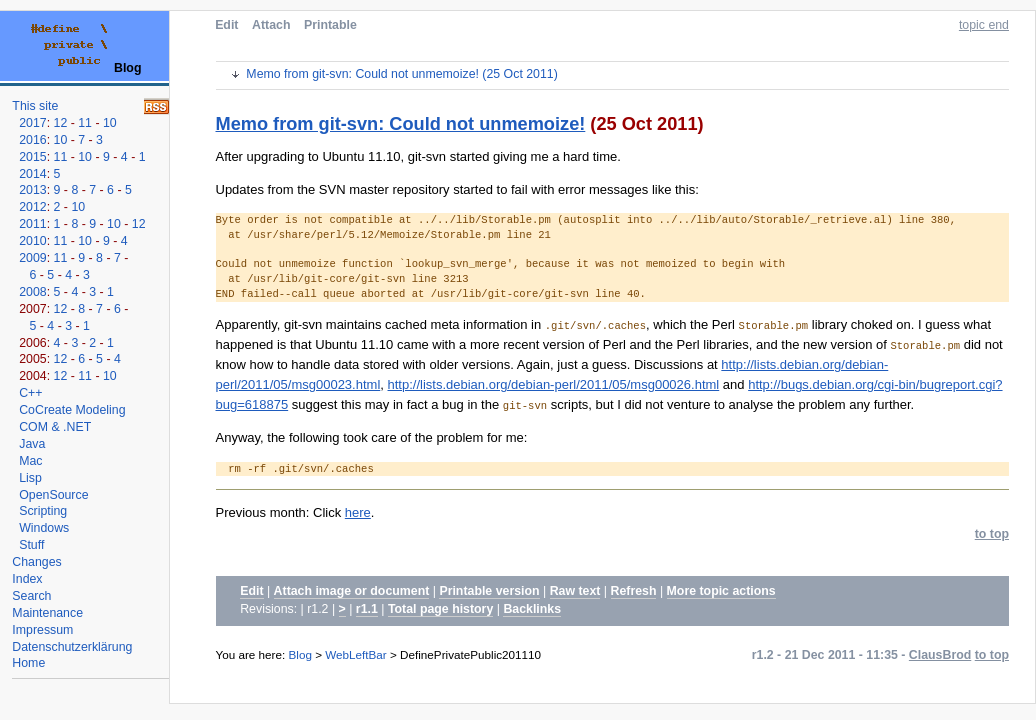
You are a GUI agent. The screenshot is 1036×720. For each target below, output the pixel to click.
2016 (32, 140)
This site (35, 106)
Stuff (31, 545)
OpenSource (53, 495)
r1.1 (367, 609)
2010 (32, 241)
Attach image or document (352, 591)
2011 (32, 224)
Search (31, 596)
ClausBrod (940, 655)
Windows (44, 528)
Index (27, 579)
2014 (32, 174)
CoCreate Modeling (72, 410)
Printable (330, 25)
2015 (32, 157)
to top (992, 534)
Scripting (43, 511)
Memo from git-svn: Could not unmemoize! (401, 124)
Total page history (440, 609)
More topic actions (721, 591)
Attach (271, 25)
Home (28, 663)
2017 (32, 123)
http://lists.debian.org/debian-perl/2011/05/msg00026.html (554, 384)
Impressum (42, 630)
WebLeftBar (356, 654)
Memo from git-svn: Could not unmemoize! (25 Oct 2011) (401, 74)
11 (85, 123)
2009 (32, 258)
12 (61, 123)
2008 (32, 292)
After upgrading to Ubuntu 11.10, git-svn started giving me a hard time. (418, 156)
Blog (300, 654)
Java (32, 444)
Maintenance (47, 613)
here (358, 512)
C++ (30, 393)
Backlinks (532, 609)
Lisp (30, 478)
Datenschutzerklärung (72, 647)
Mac (30, 461)
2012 (32, 207)
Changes (36, 562)
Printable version (489, 591)
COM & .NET (55, 427)
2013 (32, 190)
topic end (984, 25)
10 (110, 123)
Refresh (634, 591)
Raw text (575, 591)
